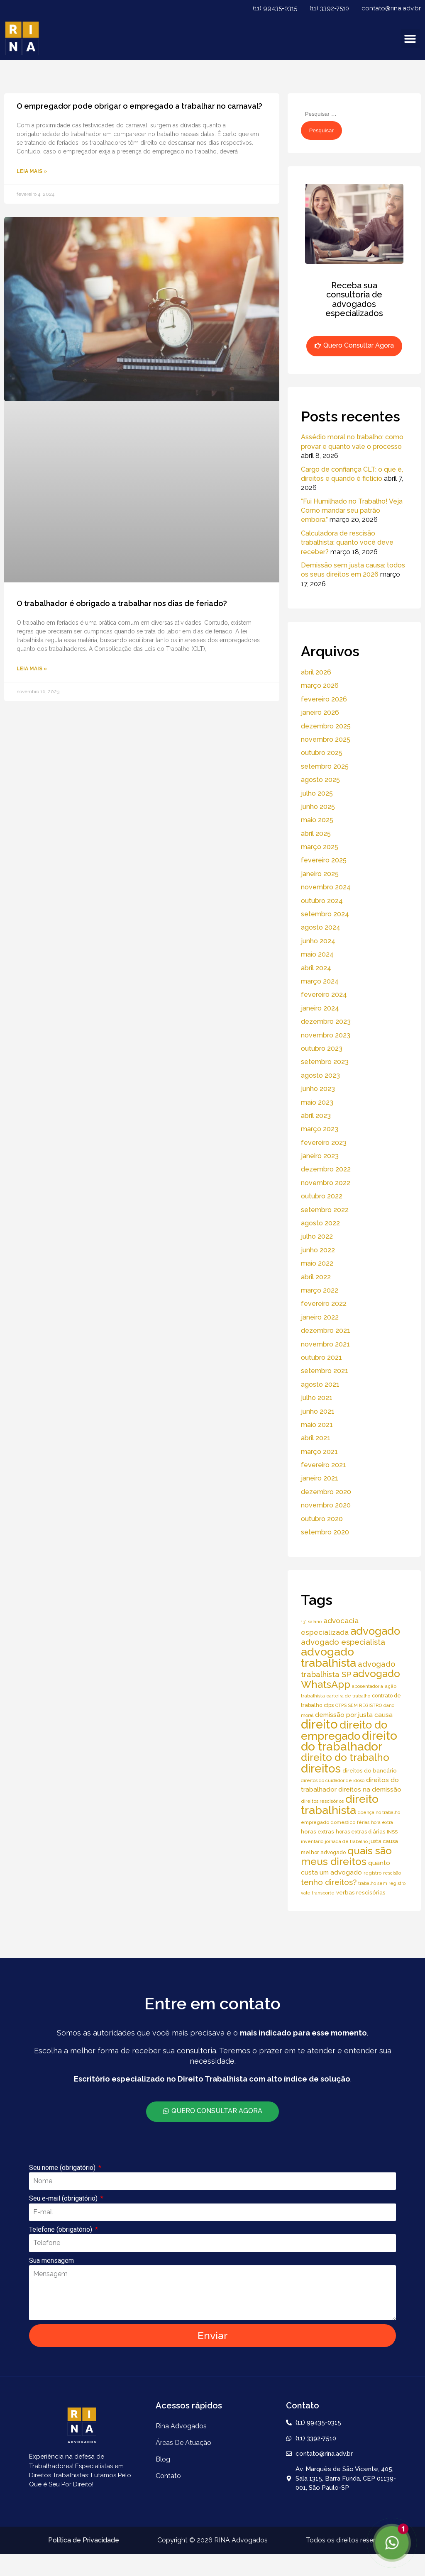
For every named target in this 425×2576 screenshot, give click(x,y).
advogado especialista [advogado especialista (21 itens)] (343, 1641)
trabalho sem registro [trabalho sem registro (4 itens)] (381, 1883)
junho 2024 (318, 941)
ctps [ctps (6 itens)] (329, 1705)
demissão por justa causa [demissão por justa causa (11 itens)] (354, 1715)
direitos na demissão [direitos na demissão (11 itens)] (369, 1789)
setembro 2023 (325, 1062)
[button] (410, 38)
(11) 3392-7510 (329, 8)
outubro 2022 (321, 1196)
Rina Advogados (181, 2426)
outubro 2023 (321, 1048)
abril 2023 (316, 1116)
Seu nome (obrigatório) (63, 2168)
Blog (163, 2459)
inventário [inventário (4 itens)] (312, 1841)
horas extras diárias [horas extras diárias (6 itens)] (360, 1832)
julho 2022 (317, 1236)
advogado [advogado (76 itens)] (375, 1631)
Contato (168, 2476)
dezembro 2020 (326, 1492)
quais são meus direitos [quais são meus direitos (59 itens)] (346, 1856)
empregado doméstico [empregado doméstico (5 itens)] (328, 1822)
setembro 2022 (325, 1210)
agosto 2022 (320, 1223)
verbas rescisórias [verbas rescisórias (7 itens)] (361, 1892)
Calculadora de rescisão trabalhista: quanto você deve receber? (347, 542)
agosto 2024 (320, 927)
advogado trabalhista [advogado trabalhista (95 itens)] (328, 1657)
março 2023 (319, 1129)
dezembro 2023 (326, 1021)
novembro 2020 (326, 1505)
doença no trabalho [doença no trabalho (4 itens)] (379, 1812)
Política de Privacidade (83, 2540)
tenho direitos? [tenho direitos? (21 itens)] (329, 1882)
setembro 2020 (325, 1532)
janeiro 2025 (320, 874)
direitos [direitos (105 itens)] (321, 1768)
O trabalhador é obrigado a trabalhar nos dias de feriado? (122, 603)
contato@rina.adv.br (391, 8)
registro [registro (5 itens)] (372, 1873)
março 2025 (319, 847)
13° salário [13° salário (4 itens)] (311, 1621)
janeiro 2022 (320, 1317)
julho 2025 (317, 793)
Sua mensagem (51, 2260)
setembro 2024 (325, 914)
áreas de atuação (183, 2443)
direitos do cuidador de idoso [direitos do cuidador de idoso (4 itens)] (332, 1780)
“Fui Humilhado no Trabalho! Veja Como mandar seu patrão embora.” (352, 510)
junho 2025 (318, 807)
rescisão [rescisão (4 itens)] (392, 1872)
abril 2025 (316, 834)
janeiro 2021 (319, 1478)
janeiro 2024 (320, 1008)
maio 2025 (317, 820)
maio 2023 (317, 1102)
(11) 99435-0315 (275, 8)
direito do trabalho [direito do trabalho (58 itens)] (345, 1757)
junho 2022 (318, 1250)
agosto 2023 (320, 1075)
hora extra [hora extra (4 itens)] (382, 1822)
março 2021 (319, 1452)
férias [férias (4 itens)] (363, 1822)
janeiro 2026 (320, 712)
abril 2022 (316, 1277)
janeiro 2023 (320, 1156)
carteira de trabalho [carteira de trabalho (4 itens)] (348, 1695)
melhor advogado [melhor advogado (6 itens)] (323, 1852)
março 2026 (320, 685)
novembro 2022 (325, 1183)
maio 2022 (317, 1263)
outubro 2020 (322, 1519)
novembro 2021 (325, 1344)
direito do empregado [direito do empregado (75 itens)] (344, 1730)
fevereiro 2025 (324, 860)
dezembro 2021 (325, 1330)
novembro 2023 (325, 1035)
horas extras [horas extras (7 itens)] (317, 1832)
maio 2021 (317, 1425)
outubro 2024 (322, 901)
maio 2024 (317, 954)
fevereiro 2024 (324, 994)
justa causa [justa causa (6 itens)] (383, 1841)
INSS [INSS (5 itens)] (392, 1832)
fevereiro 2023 (324, 1143)
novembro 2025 (325, 739)
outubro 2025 (321, 753)
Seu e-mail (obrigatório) (64, 2198)
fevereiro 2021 (323, 1465)
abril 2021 (315, 1438)
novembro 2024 (326, 887)
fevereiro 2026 (324, 699)
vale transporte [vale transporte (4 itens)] (318, 1892)
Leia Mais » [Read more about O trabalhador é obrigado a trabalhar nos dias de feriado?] (32, 669)
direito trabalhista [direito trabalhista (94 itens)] (340, 1804)
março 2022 (319, 1290)
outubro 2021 (321, 1357)
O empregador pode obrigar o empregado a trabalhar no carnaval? (139, 106)
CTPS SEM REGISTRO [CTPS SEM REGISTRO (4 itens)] (358, 1705)
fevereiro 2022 (324, 1303)
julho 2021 (316, 1398)
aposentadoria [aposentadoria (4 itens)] (367, 1686)
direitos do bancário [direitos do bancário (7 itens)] (369, 1771)
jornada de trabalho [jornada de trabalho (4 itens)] (346, 1841)
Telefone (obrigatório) (61, 2229)
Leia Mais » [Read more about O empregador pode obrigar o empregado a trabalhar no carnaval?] (32, 171)
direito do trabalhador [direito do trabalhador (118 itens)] (349, 1741)
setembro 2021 (324, 1371)
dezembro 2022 (326, 1169)
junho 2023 (318, 1089)
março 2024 (320, 981)
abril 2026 (316, 672)
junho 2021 (318, 1411)
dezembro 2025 (326, 726)
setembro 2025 (325, 766)
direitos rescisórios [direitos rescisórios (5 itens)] (322, 1801)
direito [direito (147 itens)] (319, 1724)
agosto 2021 (320, 1384)
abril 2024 (316, 968)
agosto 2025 (320, 780)
